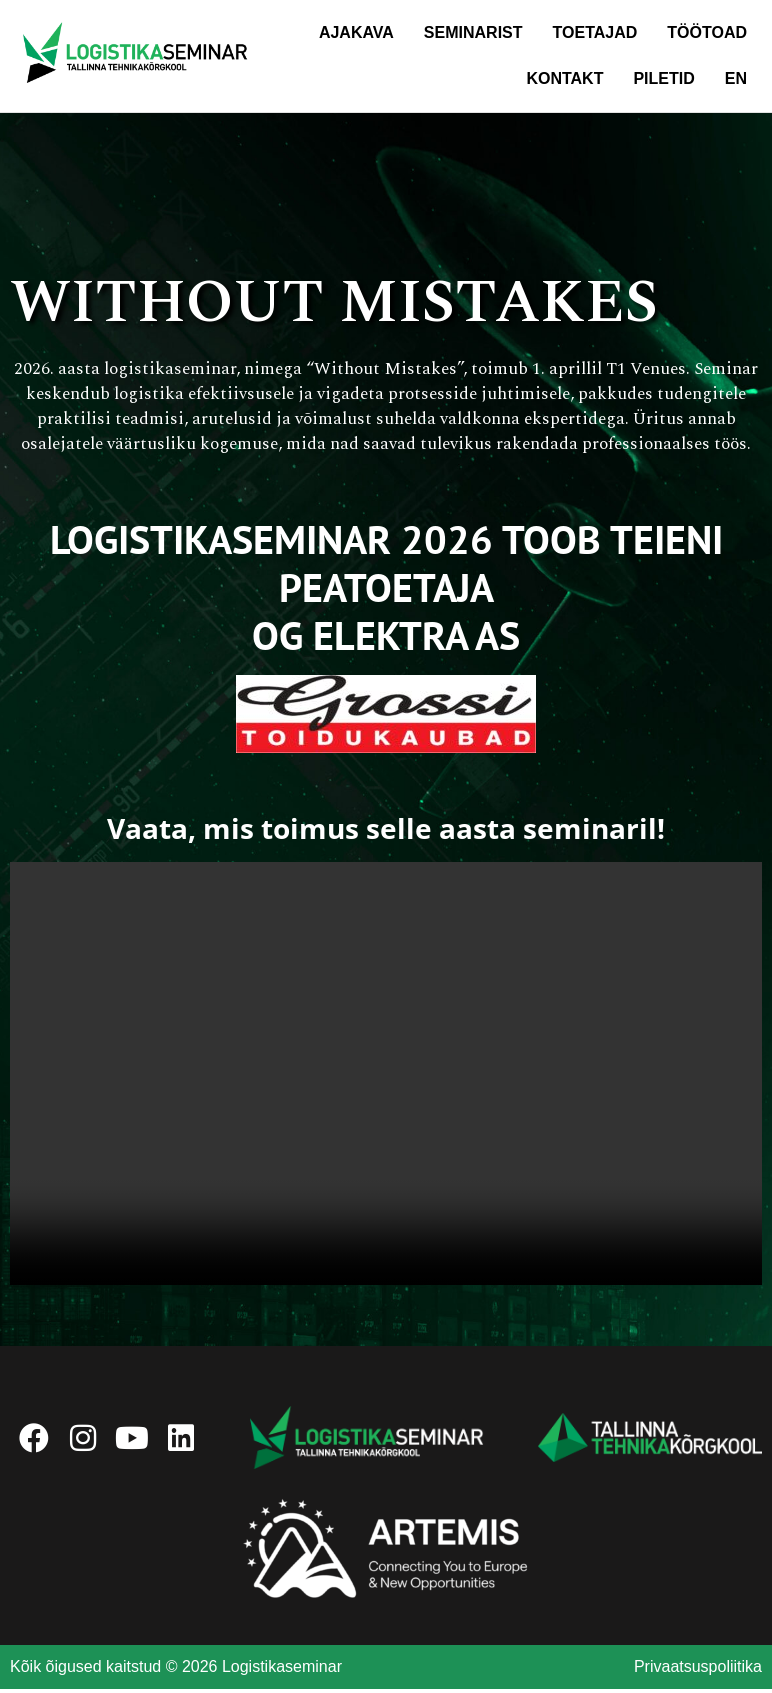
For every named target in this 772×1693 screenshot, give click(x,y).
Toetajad (595, 32)
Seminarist (473, 32)
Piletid (663, 78)
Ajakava (356, 32)
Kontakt (564, 78)
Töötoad (707, 32)
